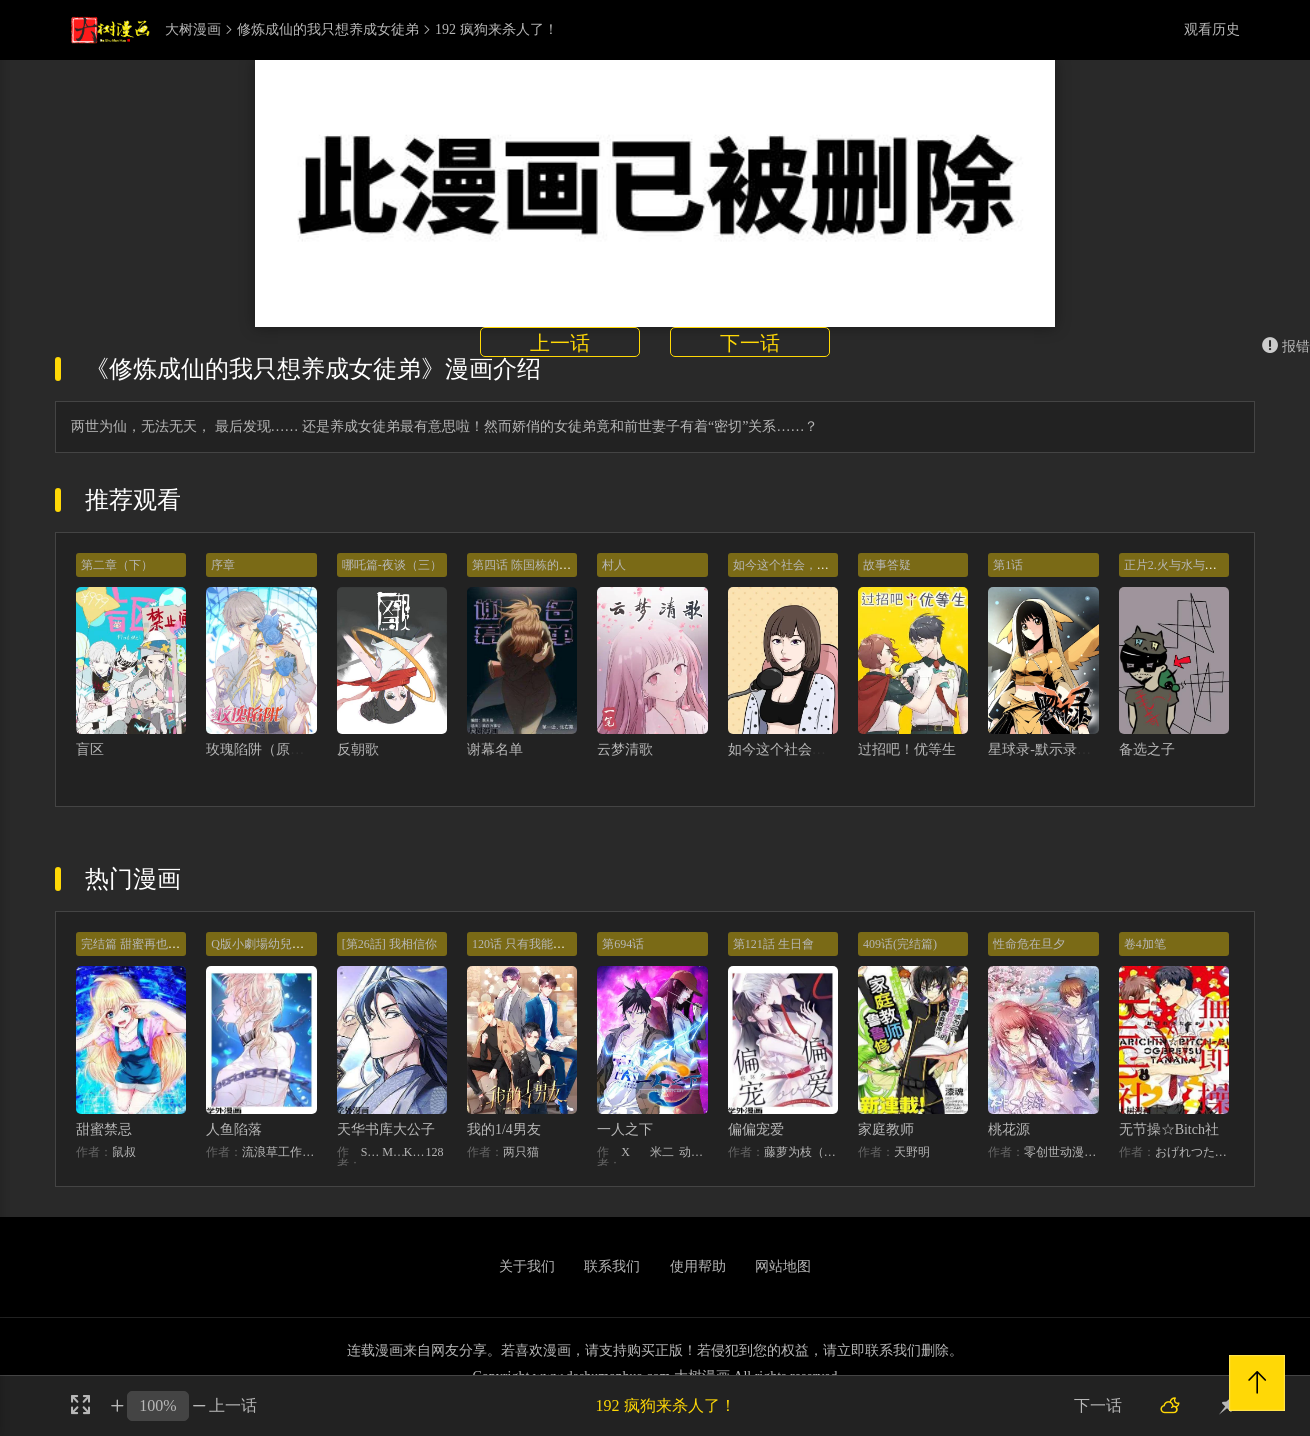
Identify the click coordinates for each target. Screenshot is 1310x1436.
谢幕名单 (495, 749)
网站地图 (783, 1266)
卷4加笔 (1145, 944)
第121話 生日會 (773, 944)
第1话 (1008, 565)
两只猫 (521, 1152)
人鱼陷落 (234, 1129)
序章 (223, 565)
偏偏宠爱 (756, 1129)
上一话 (560, 343)
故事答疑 (887, 565)
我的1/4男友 (504, 1129)
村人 (614, 565)
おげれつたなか (1192, 1152)
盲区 (90, 749)
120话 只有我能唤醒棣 (530, 944)
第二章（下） (117, 565)
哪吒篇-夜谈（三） (392, 565)
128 (434, 1152)
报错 (1286, 346)
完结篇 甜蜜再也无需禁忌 (148, 944)
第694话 (623, 944)
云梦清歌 (625, 749)
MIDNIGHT (393, 1152)
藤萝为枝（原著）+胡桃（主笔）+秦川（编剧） (801, 1152)
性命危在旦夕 (1029, 944)
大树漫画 (193, 30)
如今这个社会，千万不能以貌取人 (833, 749)
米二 (662, 1152)
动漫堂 (693, 1152)
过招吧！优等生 (907, 749)
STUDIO (372, 1152)
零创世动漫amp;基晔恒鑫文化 (1061, 1152)
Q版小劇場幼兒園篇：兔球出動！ (299, 944)
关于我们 (527, 1266)
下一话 (750, 343)
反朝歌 (358, 749)
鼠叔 (124, 1152)
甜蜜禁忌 (104, 1129)
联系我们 (612, 1266)
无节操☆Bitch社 (1169, 1129)
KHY (415, 1152)
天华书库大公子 (386, 1129)
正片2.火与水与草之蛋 (1182, 565)
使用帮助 (698, 1266)
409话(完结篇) (900, 944)
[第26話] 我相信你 (389, 944)
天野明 (912, 1152)
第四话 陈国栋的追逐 (527, 565)
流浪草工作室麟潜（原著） (279, 1152)
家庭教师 (886, 1129)
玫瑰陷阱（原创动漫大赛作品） (304, 749)
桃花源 (1009, 1129)
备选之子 (1147, 749)
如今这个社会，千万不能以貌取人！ (829, 565)
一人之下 (625, 1129)
